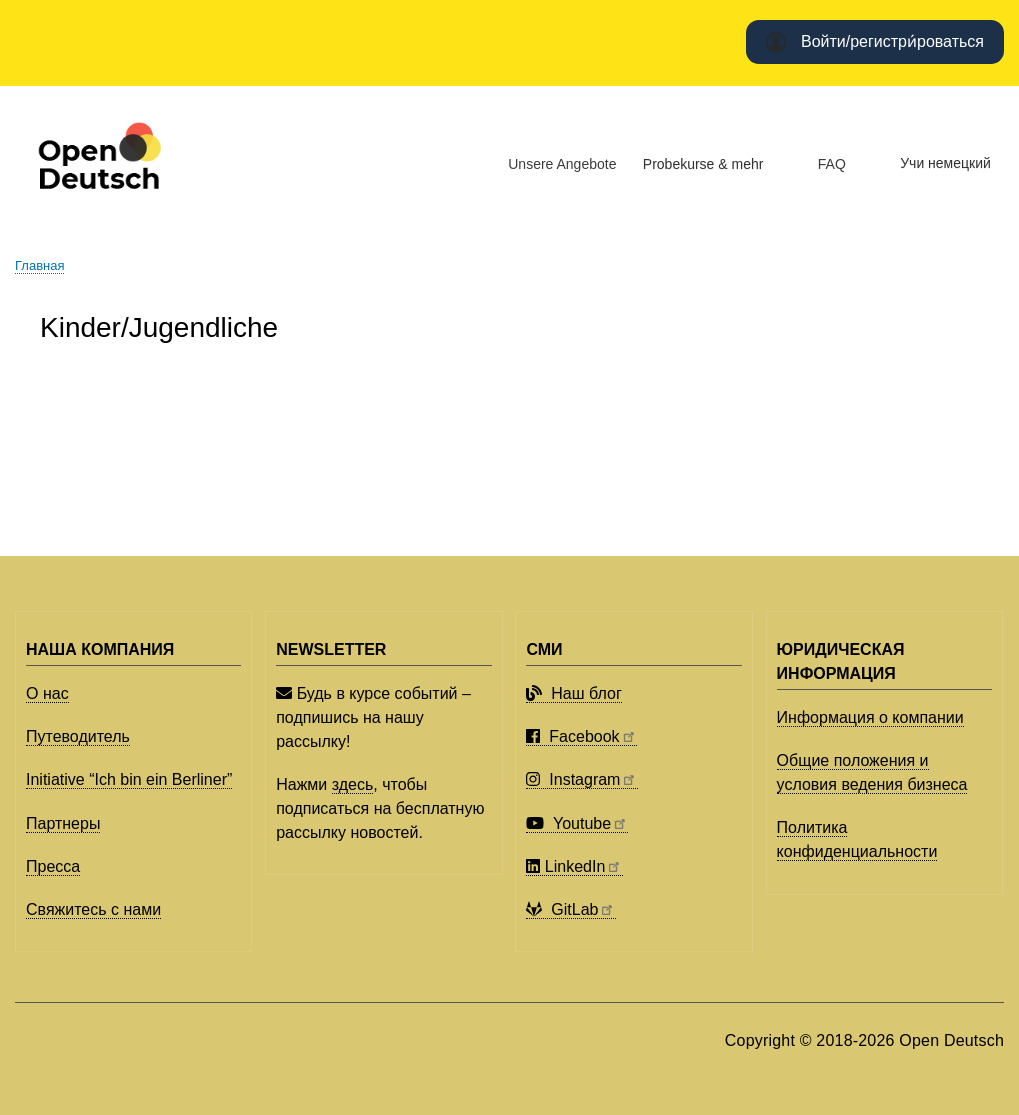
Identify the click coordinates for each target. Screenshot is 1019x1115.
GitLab (570, 909)
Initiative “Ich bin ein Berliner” (129, 779)
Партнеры (63, 823)
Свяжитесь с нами (93, 909)
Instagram (581, 779)
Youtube (577, 823)
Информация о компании (870, 717)
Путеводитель (78, 736)
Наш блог (573, 693)
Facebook (581, 736)
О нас (47, 693)
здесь (353, 784)
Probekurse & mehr (703, 164)
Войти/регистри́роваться (892, 41)
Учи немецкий (945, 163)
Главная (39, 265)
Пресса (53, 866)
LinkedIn (574, 866)
